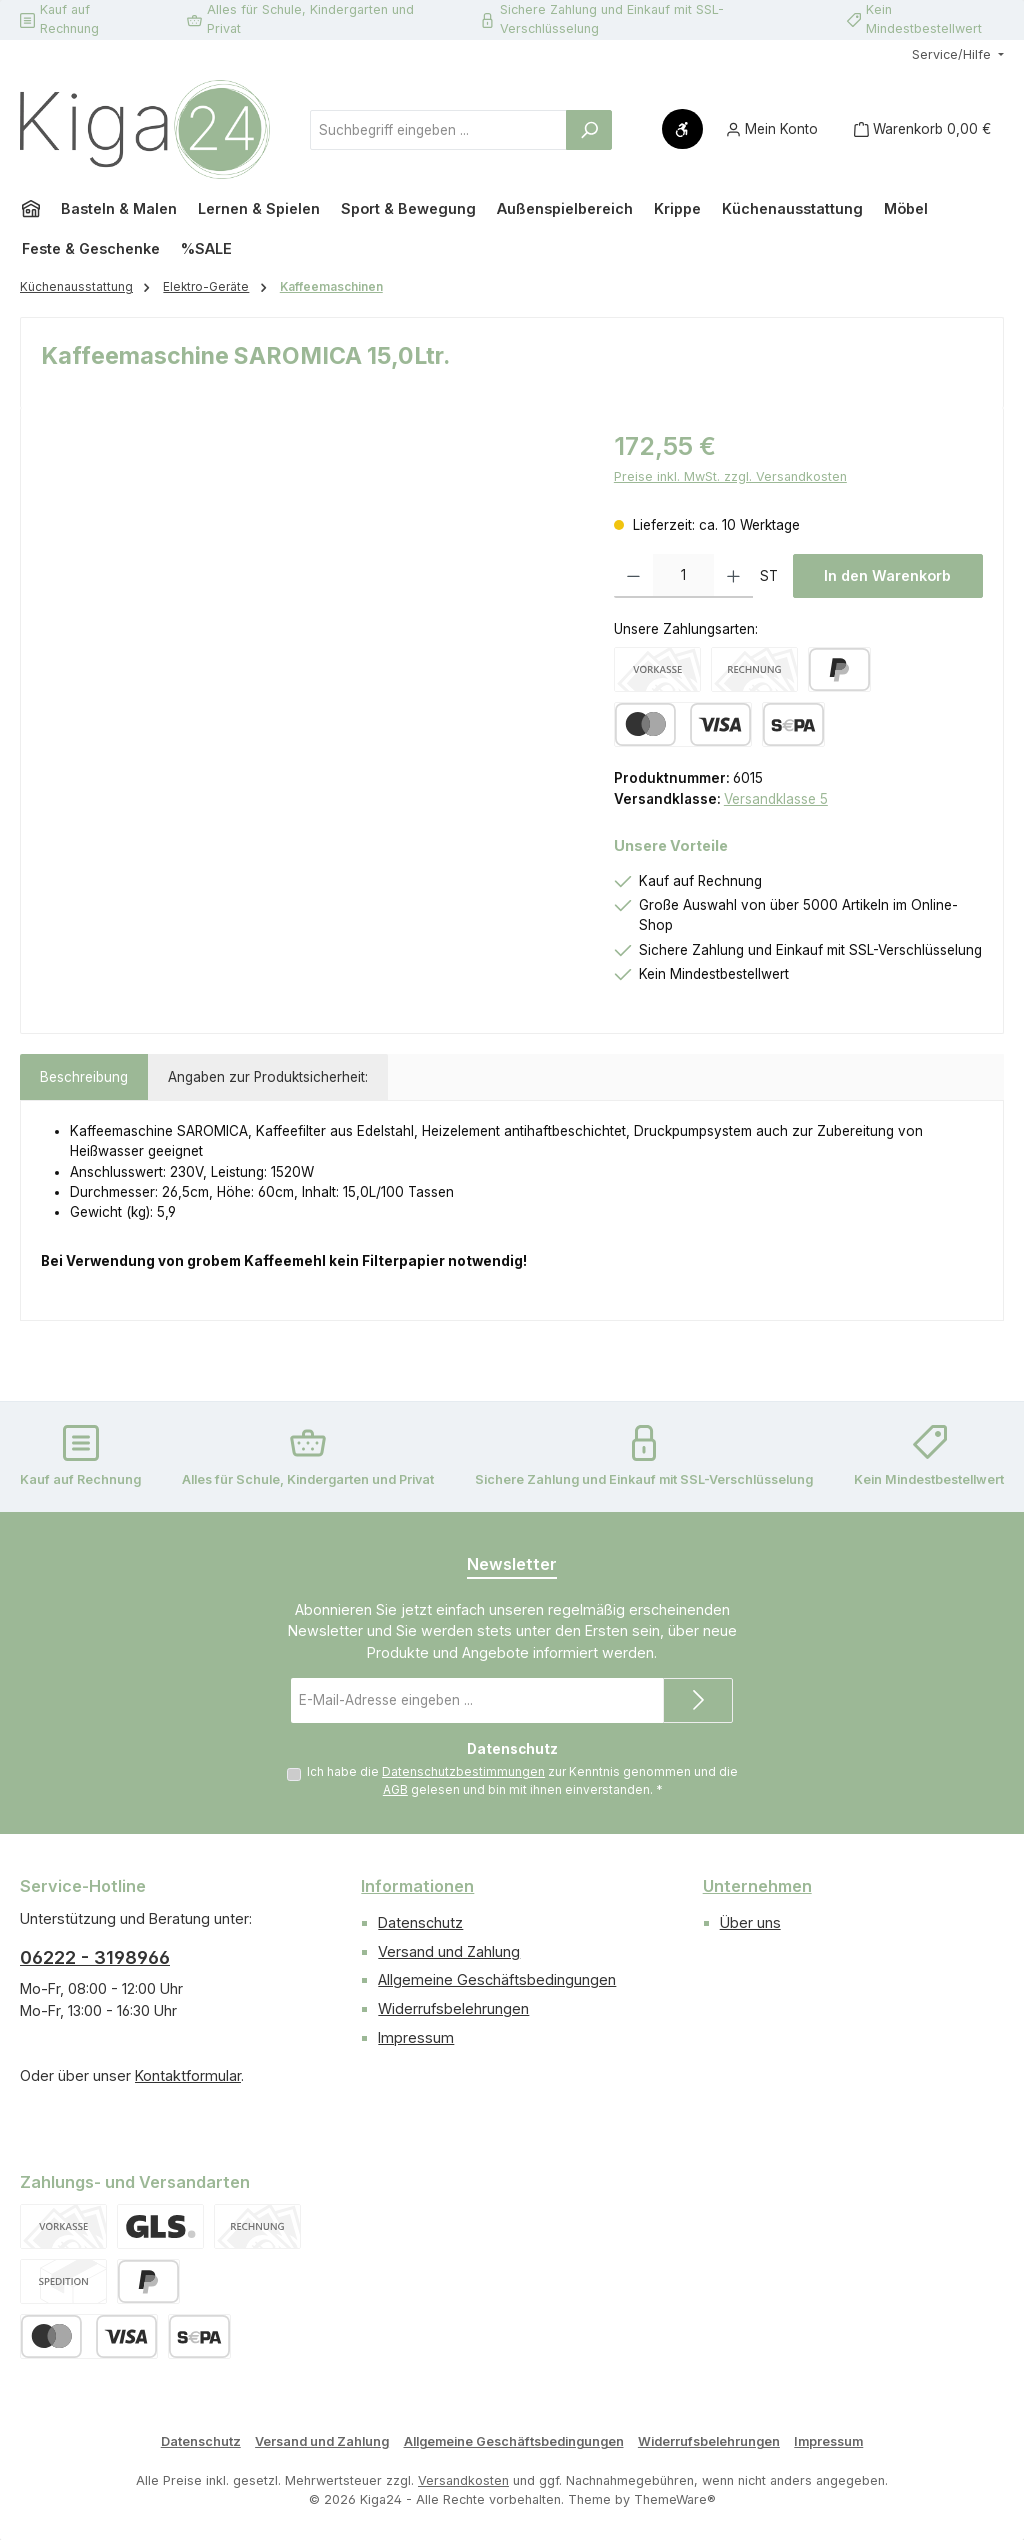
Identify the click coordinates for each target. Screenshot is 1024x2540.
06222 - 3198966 (95, 1958)
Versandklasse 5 (776, 799)
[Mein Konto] (772, 129)
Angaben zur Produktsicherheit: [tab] (268, 1077)
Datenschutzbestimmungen (463, 1772)
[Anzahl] (683, 576)
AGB (395, 1790)
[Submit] (698, 1700)
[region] (307, 643)
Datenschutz (420, 1922)
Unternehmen (757, 1886)
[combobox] (438, 130)
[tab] (84, 1077)
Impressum (416, 2037)
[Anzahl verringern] (633, 576)
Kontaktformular (188, 2075)
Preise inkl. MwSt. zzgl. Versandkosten (730, 476)
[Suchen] (589, 130)
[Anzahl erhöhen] (733, 576)
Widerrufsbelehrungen (453, 2009)
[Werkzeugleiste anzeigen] (682, 129)
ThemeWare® (675, 2499)
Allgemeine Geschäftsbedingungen (497, 1980)
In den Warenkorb (887, 575)
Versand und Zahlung (449, 1951)
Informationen (417, 1886)
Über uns (750, 1922)
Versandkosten (463, 2481)
